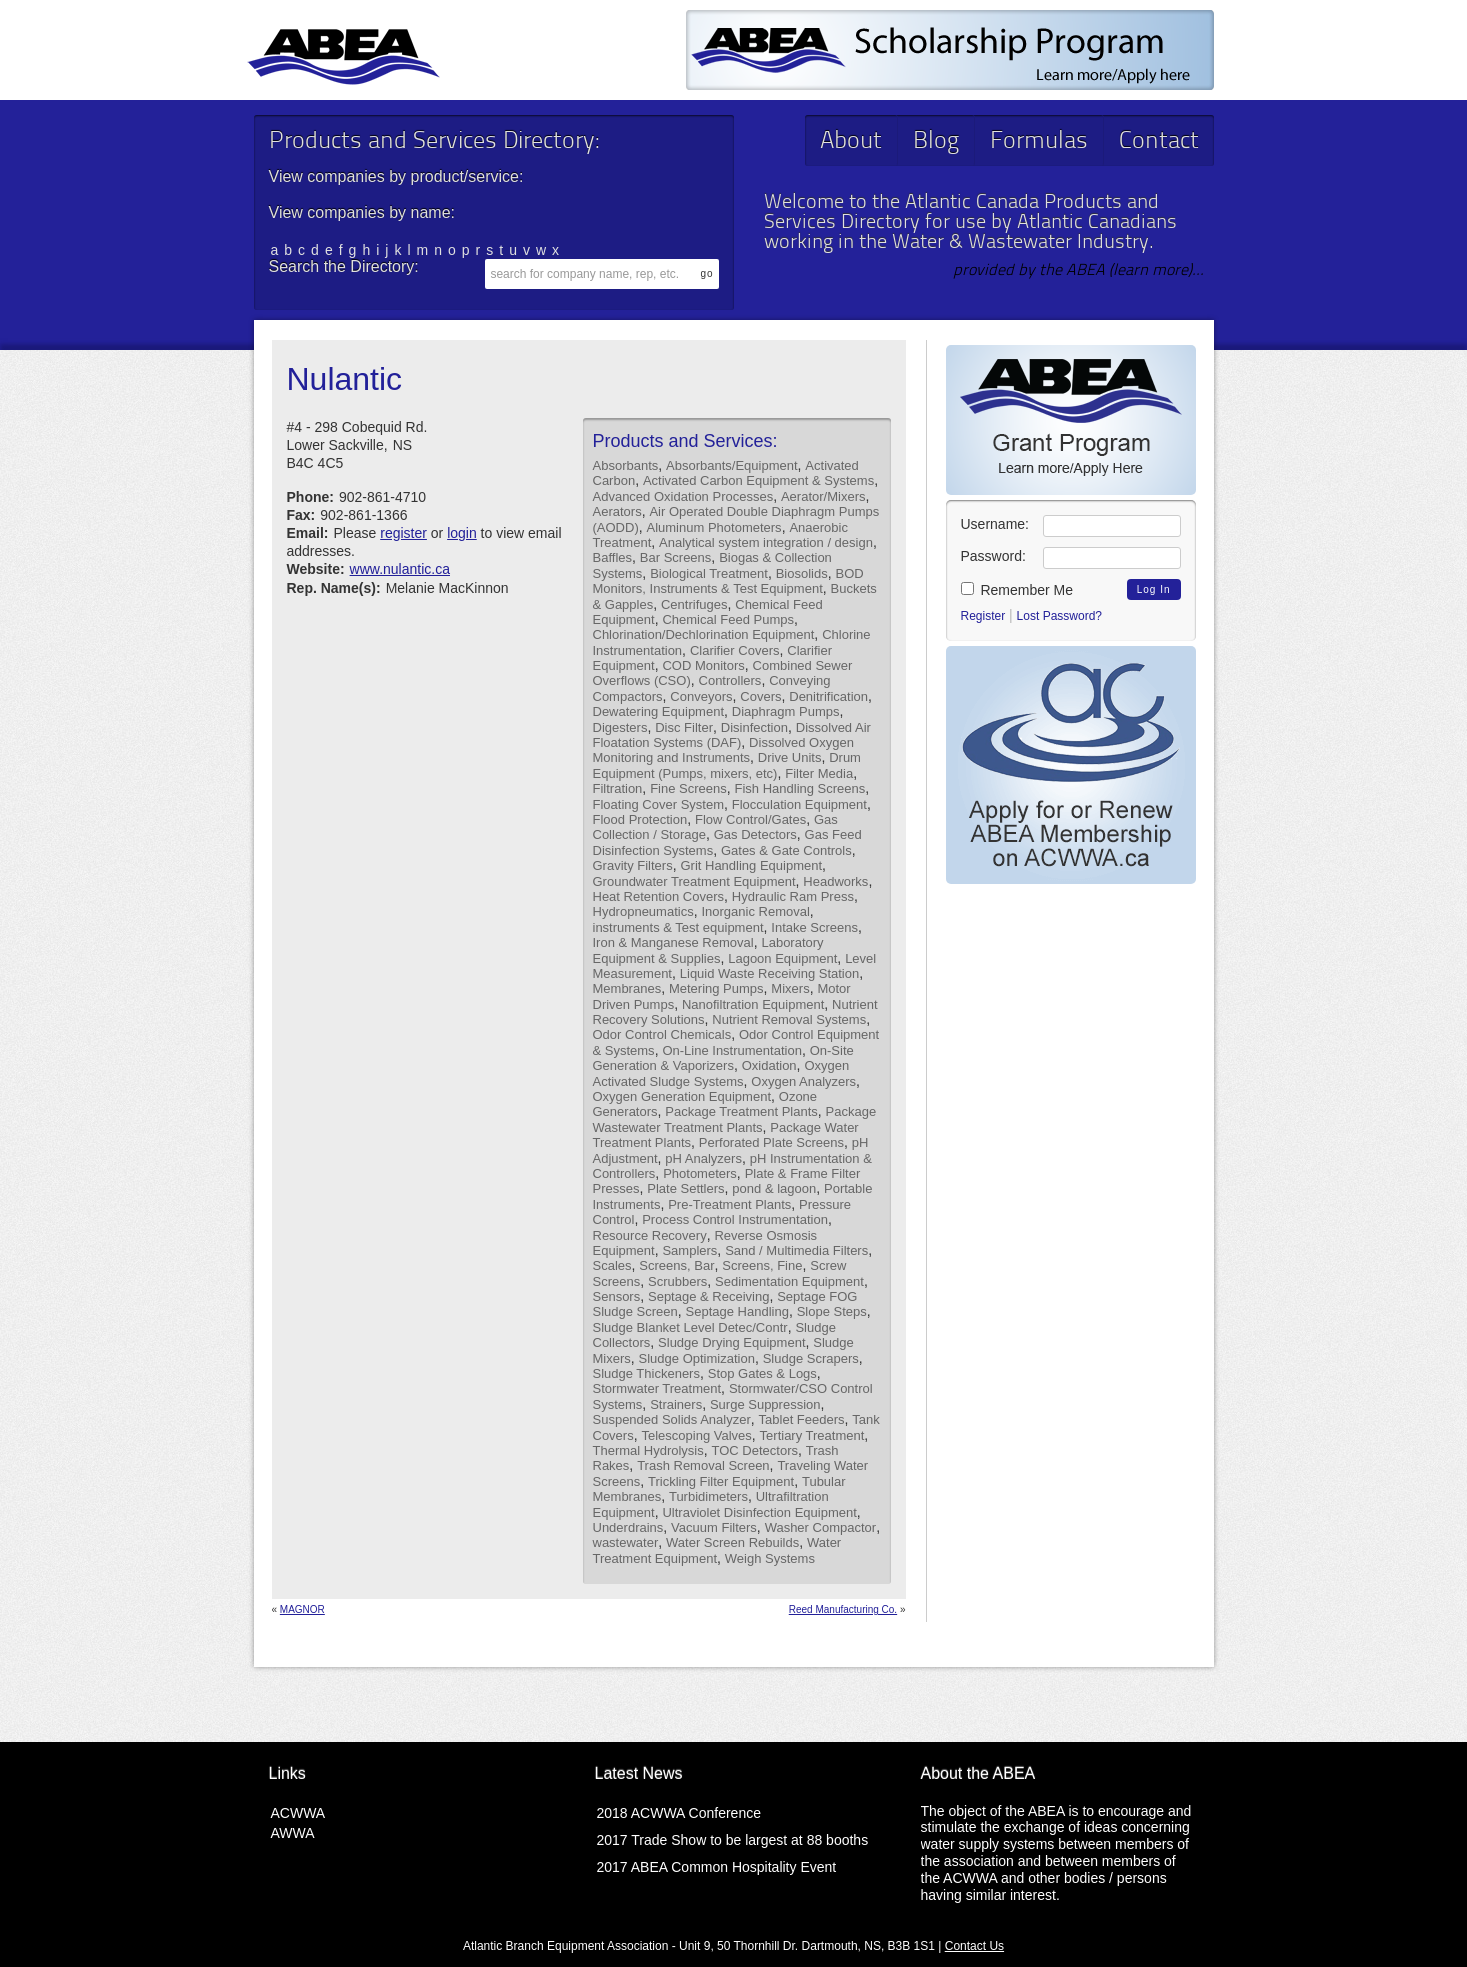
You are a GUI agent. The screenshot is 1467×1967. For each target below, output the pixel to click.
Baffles (613, 557)
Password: (993, 556)
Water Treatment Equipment (717, 1550)
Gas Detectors (755, 834)
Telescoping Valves (696, 1435)
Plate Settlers (685, 1188)
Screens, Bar (676, 1265)
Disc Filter (684, 727)
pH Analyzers (703, 1158)
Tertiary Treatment (812, 1435)
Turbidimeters (708, 1496)
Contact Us (974, 1946)
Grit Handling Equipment (751, 865)
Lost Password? (1059, 616)
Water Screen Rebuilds (732, 1542)
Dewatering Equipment (659, 711)
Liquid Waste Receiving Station (769, 973)
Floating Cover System (659, 804)
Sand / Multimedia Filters (796, 1250)
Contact (1159, 142)
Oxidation (769, 1065)
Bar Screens (676, 557)
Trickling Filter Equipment (721, 1481)
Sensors (617, 1296)
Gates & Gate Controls (786, 850)
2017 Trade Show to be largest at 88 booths (733, 1840)
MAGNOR (302, 1609)
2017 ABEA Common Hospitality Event (717, 1867)
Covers (760, 696)
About (851, 142)
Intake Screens (814, 927)
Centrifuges (694, 604)
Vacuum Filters (714, 1527)
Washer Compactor (821, 1527)
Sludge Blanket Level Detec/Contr (690, 1327)
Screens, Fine (762, 1265)
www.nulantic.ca (400, 569)
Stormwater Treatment (657, 1388)
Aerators (617, 511)
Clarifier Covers (735, 650)
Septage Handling (737, 1311)
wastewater (626, 1542)
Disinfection (754, 727)
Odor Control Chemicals (662, 1034)
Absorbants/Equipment (732, 465)
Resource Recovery (650, 1235)
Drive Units (790, 757)
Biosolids (802, 573)
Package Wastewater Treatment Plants (735, 1119)
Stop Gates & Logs (762, 1373)
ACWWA (298, 1813)
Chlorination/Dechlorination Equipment (704, 634)
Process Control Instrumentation (735, 1219)
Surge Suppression (765, 1404)
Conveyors (701, 696)
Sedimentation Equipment (789, 1281)
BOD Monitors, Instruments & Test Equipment (728, 581)
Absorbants (626, 465)
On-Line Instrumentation (731, 1050)
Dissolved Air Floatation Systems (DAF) (732, 735)
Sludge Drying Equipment (731, 1342)
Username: (995, 524)
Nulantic (345, 379)
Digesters (620, 727)
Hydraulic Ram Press (793, 896)
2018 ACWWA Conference (679, 1813)
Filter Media (819, 773)
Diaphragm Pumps (786, 711)
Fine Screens (688, 788)
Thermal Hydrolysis (648, 1450)
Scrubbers (677, 1281)
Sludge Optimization (697, 1358)
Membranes (627, 988)
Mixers (790, 988)
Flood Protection (640, 819)
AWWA (293, 1833)
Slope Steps (832, 1311)
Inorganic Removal (755, 911)
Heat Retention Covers (659, 896)
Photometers (700, 1173)
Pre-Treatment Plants (729, 1204)
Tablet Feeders (802, 1419)
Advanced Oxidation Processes (683, 496)
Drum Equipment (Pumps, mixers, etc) (727, 765)
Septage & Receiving (708, 1296)
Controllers (730, 680)
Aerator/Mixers (823, 496)
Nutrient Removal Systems (789, 1019)
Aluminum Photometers (714, 527)
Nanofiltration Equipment (753, 1004)
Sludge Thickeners (646, 1373)
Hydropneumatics (643, 911)
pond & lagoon (774, 1188)
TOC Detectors (755, 1450)
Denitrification (828, 696)
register (403, 533)
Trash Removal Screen (703, 1465)
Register (983, 616)
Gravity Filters (633, 865)
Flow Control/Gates (750, 819)
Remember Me (1017, 590)
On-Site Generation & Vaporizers (723, 1058)
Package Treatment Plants (741, 1111)
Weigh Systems (770, 1558)
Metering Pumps (716, 988)
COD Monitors (703, 665)
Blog (936, 142)
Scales (612, 1265)
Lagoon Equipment (782, 958)
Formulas (1039, 142)
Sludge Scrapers (811, 1358)
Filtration (618, 788)
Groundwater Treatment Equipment (694, 881)
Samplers (689, 1250)
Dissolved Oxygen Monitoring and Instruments (723, 750)
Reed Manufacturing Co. (843, 1609)
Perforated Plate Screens (771, 1142)
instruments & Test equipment (678, 927)
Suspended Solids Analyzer (672, 1419)
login (462, 533)
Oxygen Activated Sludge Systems (721, 1073)
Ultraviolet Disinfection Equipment (759, 1512)
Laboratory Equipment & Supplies (708, 950)
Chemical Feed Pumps (728, 619)
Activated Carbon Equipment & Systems (758, 480)
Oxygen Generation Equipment (682, 1096)
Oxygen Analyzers (803, 1081)
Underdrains (628, 1527)
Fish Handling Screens (800, 788)
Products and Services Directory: (434, 142)
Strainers (676, 1404)
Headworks (835, 881)
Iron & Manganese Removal (673, 942)
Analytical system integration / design (766, 542)
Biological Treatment (709, 573)
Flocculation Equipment (799, 804)
